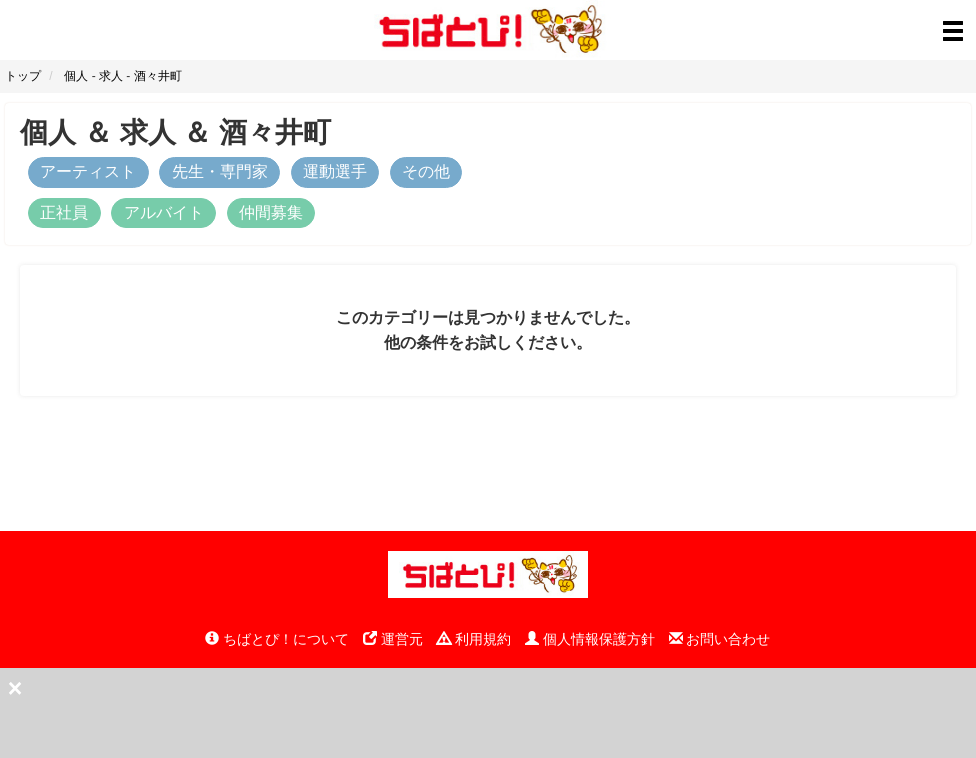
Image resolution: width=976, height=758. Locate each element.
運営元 (393, 639)
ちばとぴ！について (277, 639)
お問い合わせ (720, 639)
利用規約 (474, 639)
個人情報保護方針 (590, 639)
